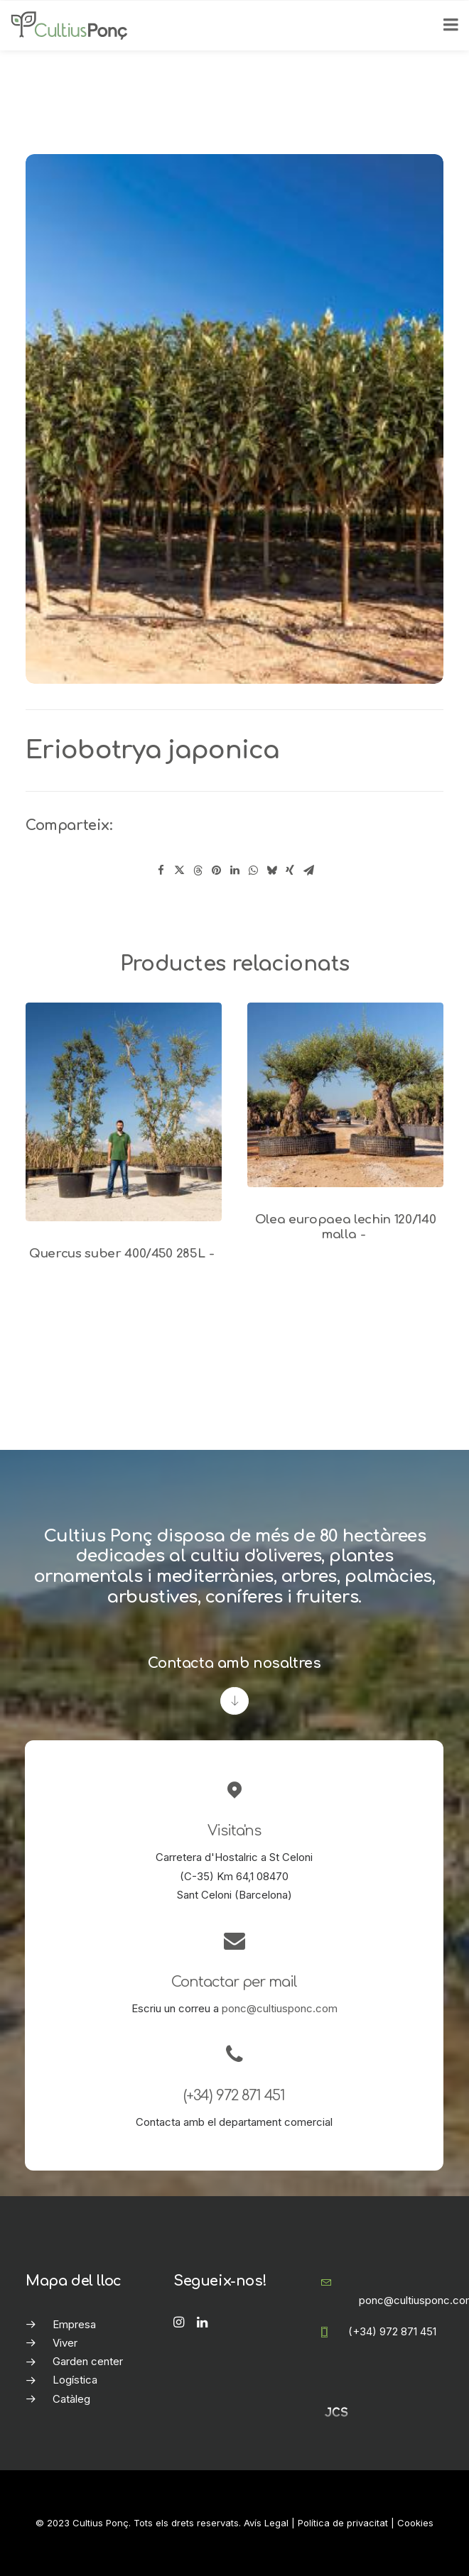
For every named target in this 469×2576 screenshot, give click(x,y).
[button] (124, 1112)
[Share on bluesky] (271, 870)
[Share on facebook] (160, 870)
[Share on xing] (289, 870)
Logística (75, 2379)
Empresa (74, 2324)
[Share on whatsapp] (253, 870)
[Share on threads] (197, 870)
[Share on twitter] (179, 870)
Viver (65, 2342)
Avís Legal (266, 2522)
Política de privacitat (343, 2522)
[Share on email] (308, 870)
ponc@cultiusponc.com (280, 2008)
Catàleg (71, 2399)
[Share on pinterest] (216, 870)
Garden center (88, 2361)
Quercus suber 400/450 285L (123, 1253)
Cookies (415, 2522)
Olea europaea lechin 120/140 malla (345, 1226)
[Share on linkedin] (234, 870)
